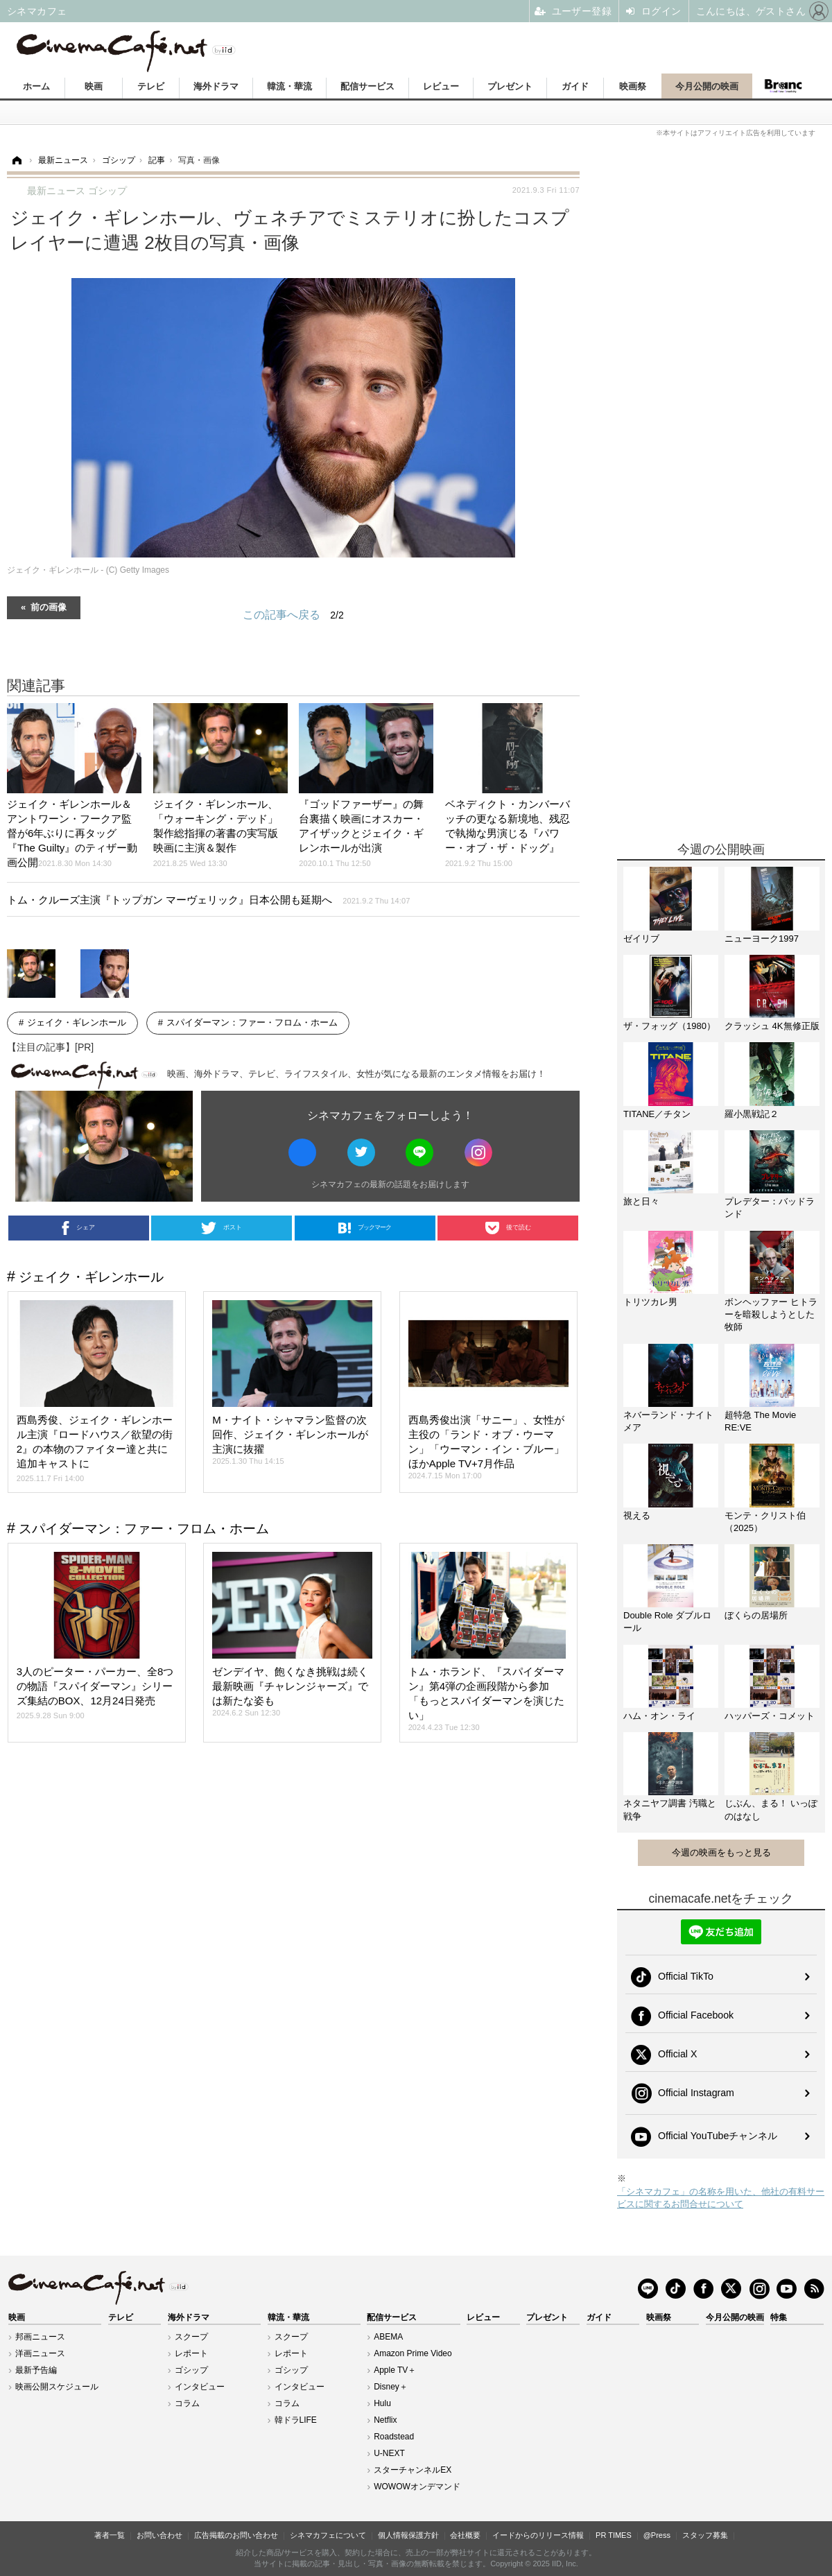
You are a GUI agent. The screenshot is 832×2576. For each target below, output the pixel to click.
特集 (778, 2317)
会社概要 (465, 2535)
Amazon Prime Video (413, 2353)
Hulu (382, 2403)
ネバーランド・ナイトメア (668, 1421)
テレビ (150, 86)
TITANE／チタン (657, 1114)
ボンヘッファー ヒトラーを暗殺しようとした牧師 (771, 1314)
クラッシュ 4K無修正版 (772, 1026)
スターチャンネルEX (412, 2470)
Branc (783, 86)
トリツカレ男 (650, 1302)
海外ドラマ (216, 86)
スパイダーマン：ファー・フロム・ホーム (252, 1022)
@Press (656, 2535)
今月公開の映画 (706, 86)
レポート (191, 2353)
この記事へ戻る (293, 615)
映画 (94, 86)
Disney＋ (391, 2387)
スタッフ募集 (705, 2535)
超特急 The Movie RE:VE (760, 1421)
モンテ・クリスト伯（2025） (765, 1521)
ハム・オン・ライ (659, 1716)
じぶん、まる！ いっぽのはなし (771, 1809)
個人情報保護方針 (408, 2535)
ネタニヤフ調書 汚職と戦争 (669, 1809)
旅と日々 (641, 1201)
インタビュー (200, 2387)
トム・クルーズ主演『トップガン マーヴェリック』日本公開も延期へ (208, 900)
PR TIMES (614, 2535)
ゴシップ (191, 2370)
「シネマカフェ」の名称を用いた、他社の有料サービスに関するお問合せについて (720, 2197)
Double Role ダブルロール (667, 1621)
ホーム (36, 86)
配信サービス (367, 86)
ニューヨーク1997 (762, 938)
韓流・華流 (289, 86)
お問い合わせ (159, 2535)
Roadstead (394, 2436)
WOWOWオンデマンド (417, 2486)
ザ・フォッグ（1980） (669, 1026)
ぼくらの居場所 (756, 1615)
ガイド (575, 86)
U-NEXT (389, 2453)
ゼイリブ (641, 938)
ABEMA (388, 2337)
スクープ (191, 2337)
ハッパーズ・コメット (770, 1716)
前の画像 (49, 606)
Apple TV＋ (395, 2370)
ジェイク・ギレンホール (76, 1022)
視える (636, 1515)
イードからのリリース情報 (538, 2535)
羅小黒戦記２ (752, 1114)
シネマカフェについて (328, 2535)
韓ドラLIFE (296, 2420)
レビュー (441, 86)
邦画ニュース (40, 2337)
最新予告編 (36, 2370)
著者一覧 (109, 2535)
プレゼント (509, 86)
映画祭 (632, 86)
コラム (187, 2403)
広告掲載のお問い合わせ (236, 2535)
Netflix (385, 2420)
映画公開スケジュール (56, 2387)
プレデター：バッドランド (770, 1207)
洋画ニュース (40, 2353)
